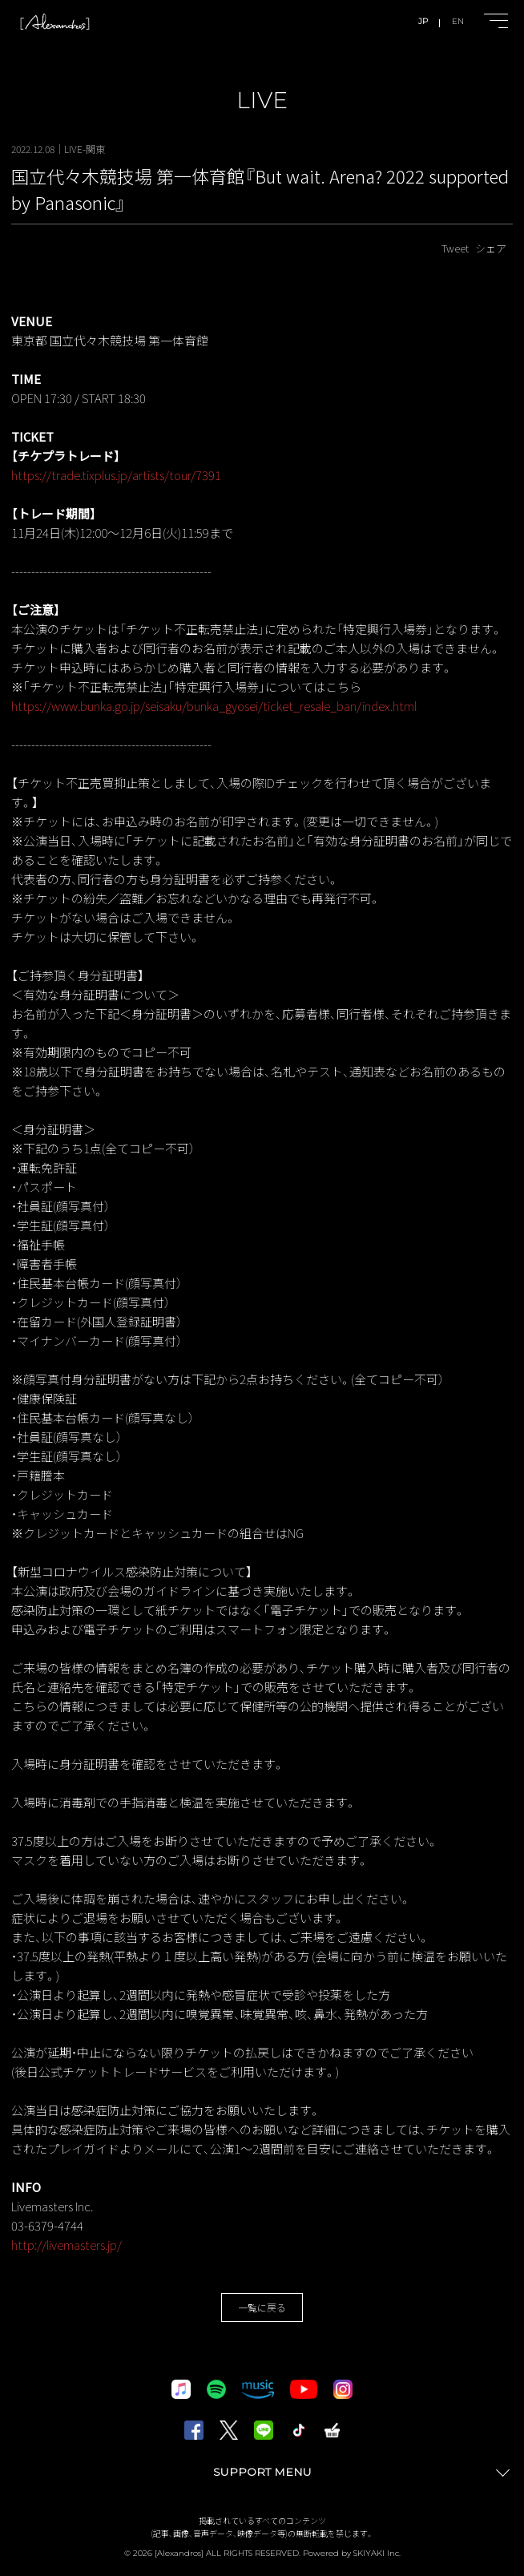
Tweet (455, 248)
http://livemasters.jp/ (66, 2244)
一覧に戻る (262, 2307)
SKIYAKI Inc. (377, 2553)
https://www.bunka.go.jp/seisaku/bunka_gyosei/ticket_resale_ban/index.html (214, 705)
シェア (490, 248)
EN (458, 21)
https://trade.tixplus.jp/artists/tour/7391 (116, 474)
